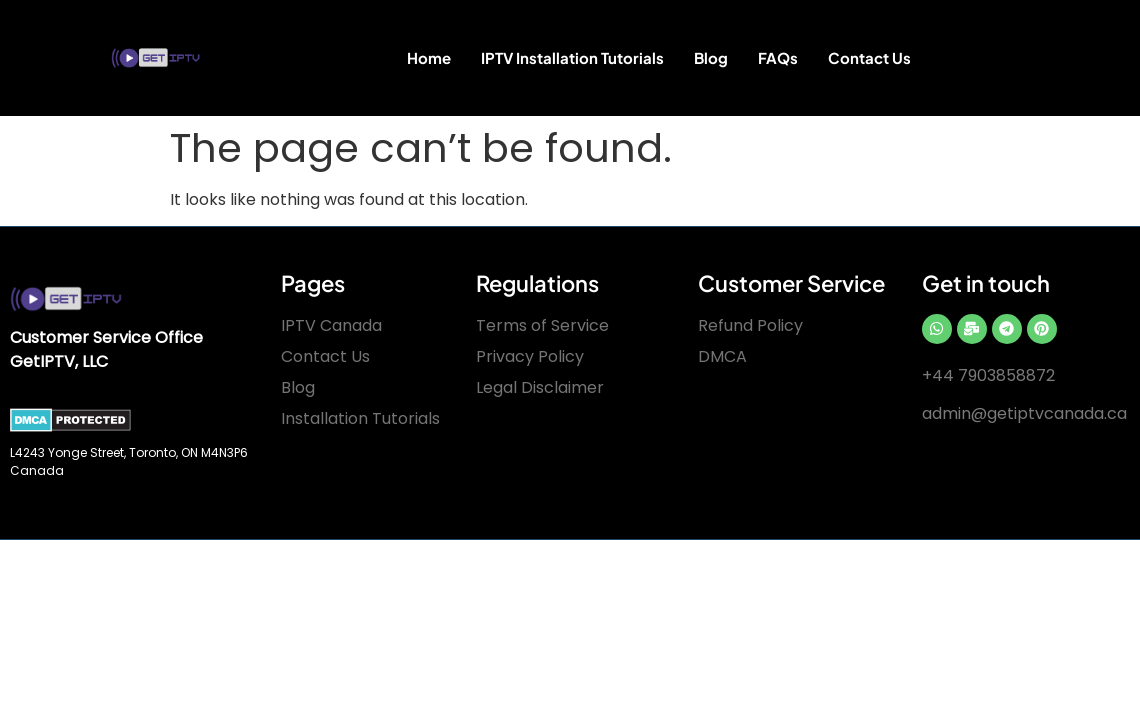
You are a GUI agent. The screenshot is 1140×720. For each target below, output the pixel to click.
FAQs (778, 57)
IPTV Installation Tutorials (572, 57)
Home (429, 57)
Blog (711, 57)
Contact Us (869, 57)
